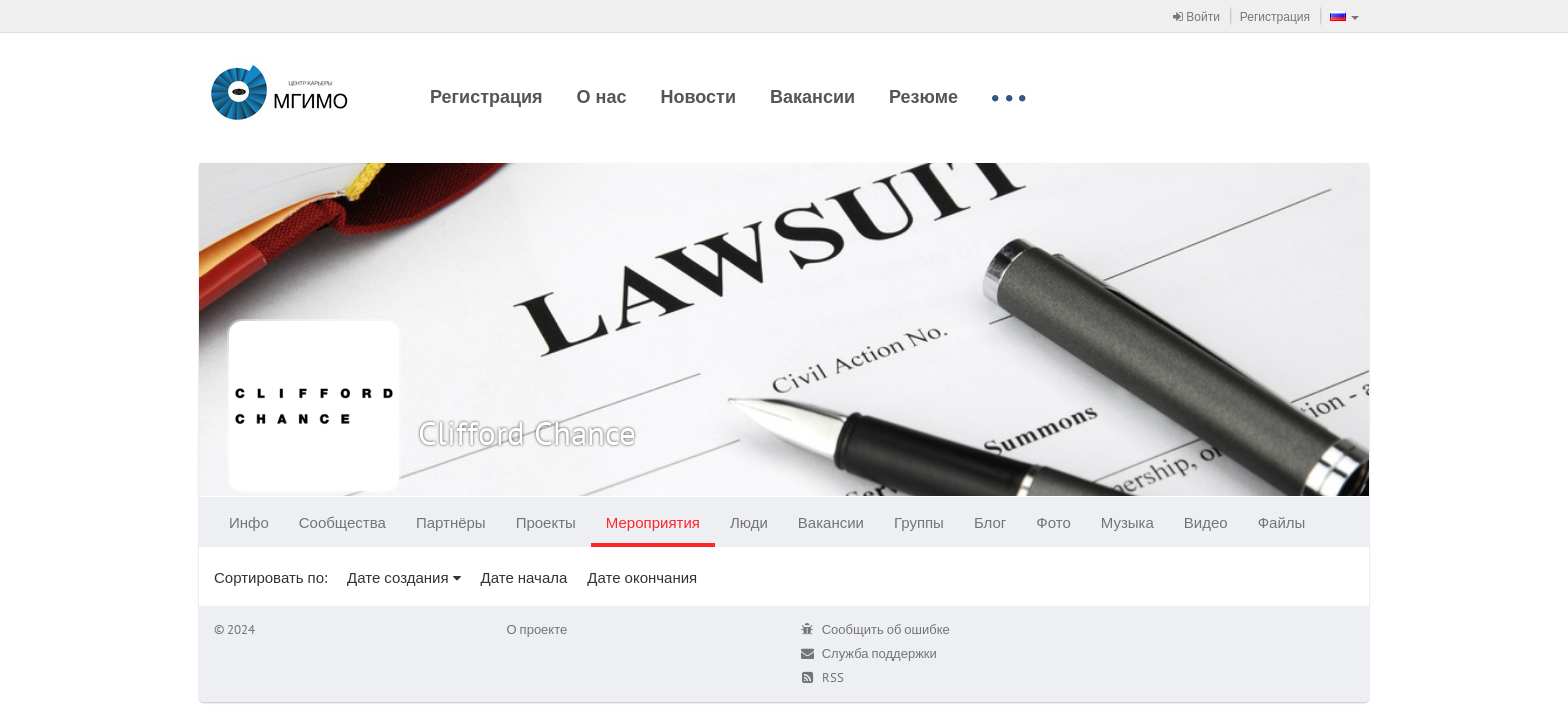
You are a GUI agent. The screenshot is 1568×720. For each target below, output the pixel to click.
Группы (919, 522)
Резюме (923, 96)
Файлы (1282, 522)
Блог (990, 522)
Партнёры (451, 522)
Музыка (1127, 522)
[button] (1344, 16)
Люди (749, 522)
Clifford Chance (527, 432)
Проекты (546, 522)
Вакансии (812, 96)
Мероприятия (653, 522)
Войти (1196, 16)
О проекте (537, 629)
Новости (698, 96)
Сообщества (342, 522)
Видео (1206, 522)
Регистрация (1275, 16)
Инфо (249, 522)
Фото (1053, 522)
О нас (602, 96)
